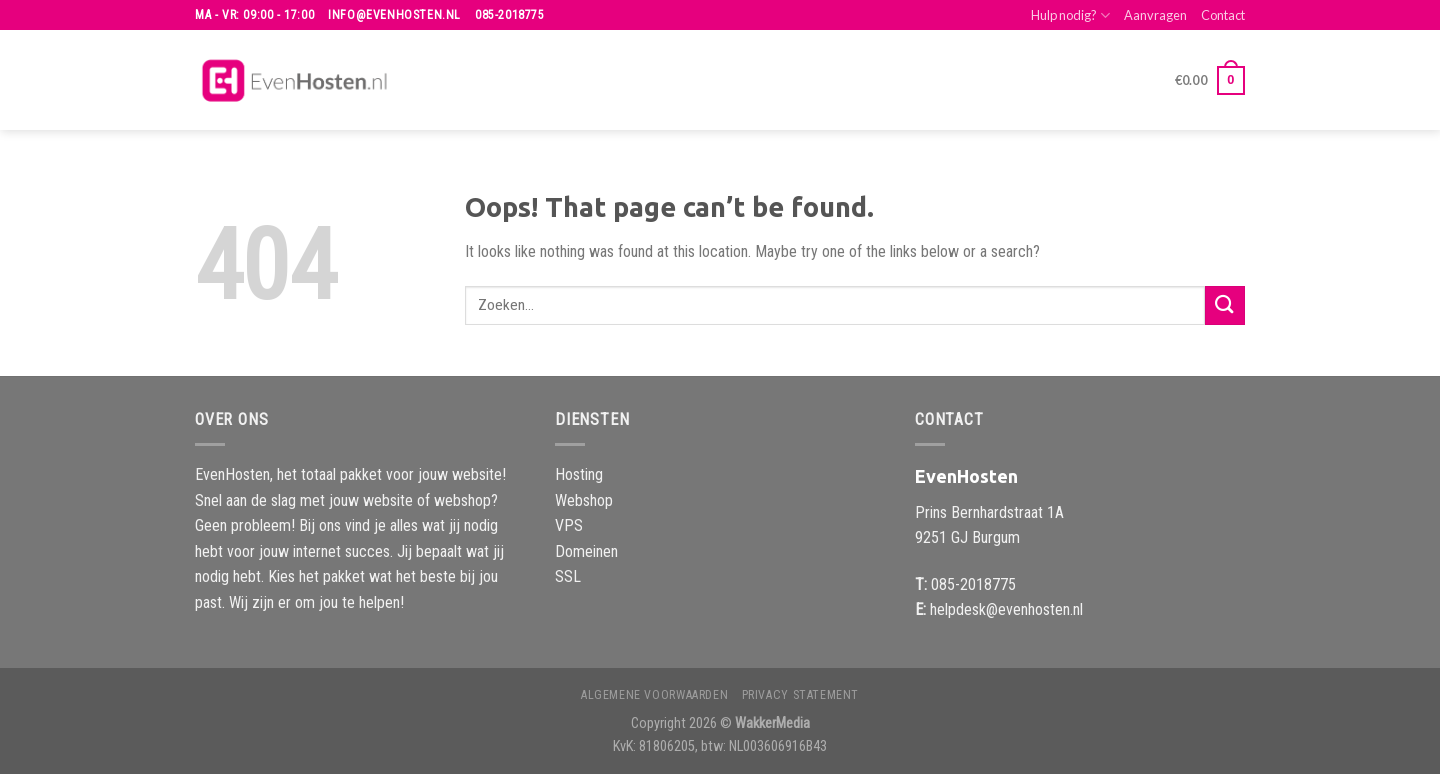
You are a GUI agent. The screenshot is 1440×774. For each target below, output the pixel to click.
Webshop (584, 500)
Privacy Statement (800, 695)
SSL (568, 576)
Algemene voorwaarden (654, 695)
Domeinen (586, 551)
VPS (569, 525)
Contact (1223, 15)
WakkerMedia (772, 723)
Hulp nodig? (1070, 15)
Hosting (579, 474)
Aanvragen (1155, 15)
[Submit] (1225, 305)
